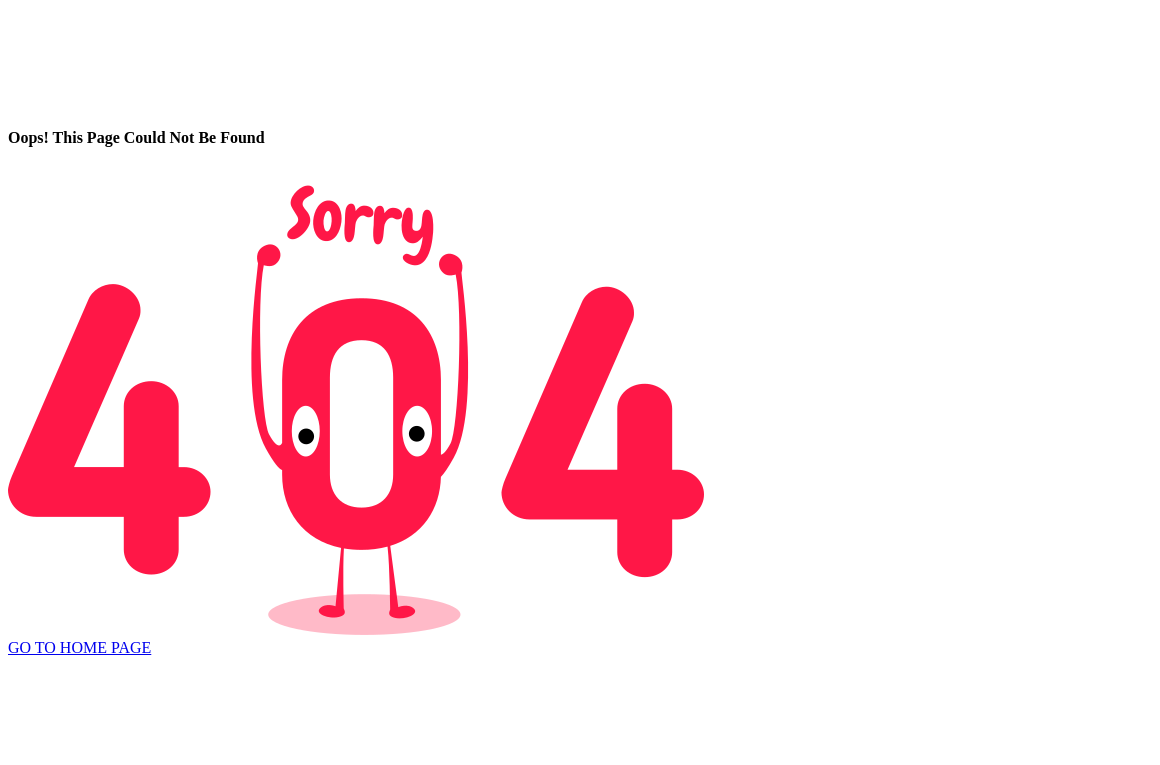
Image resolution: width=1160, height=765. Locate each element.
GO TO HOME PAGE (79, 647)
